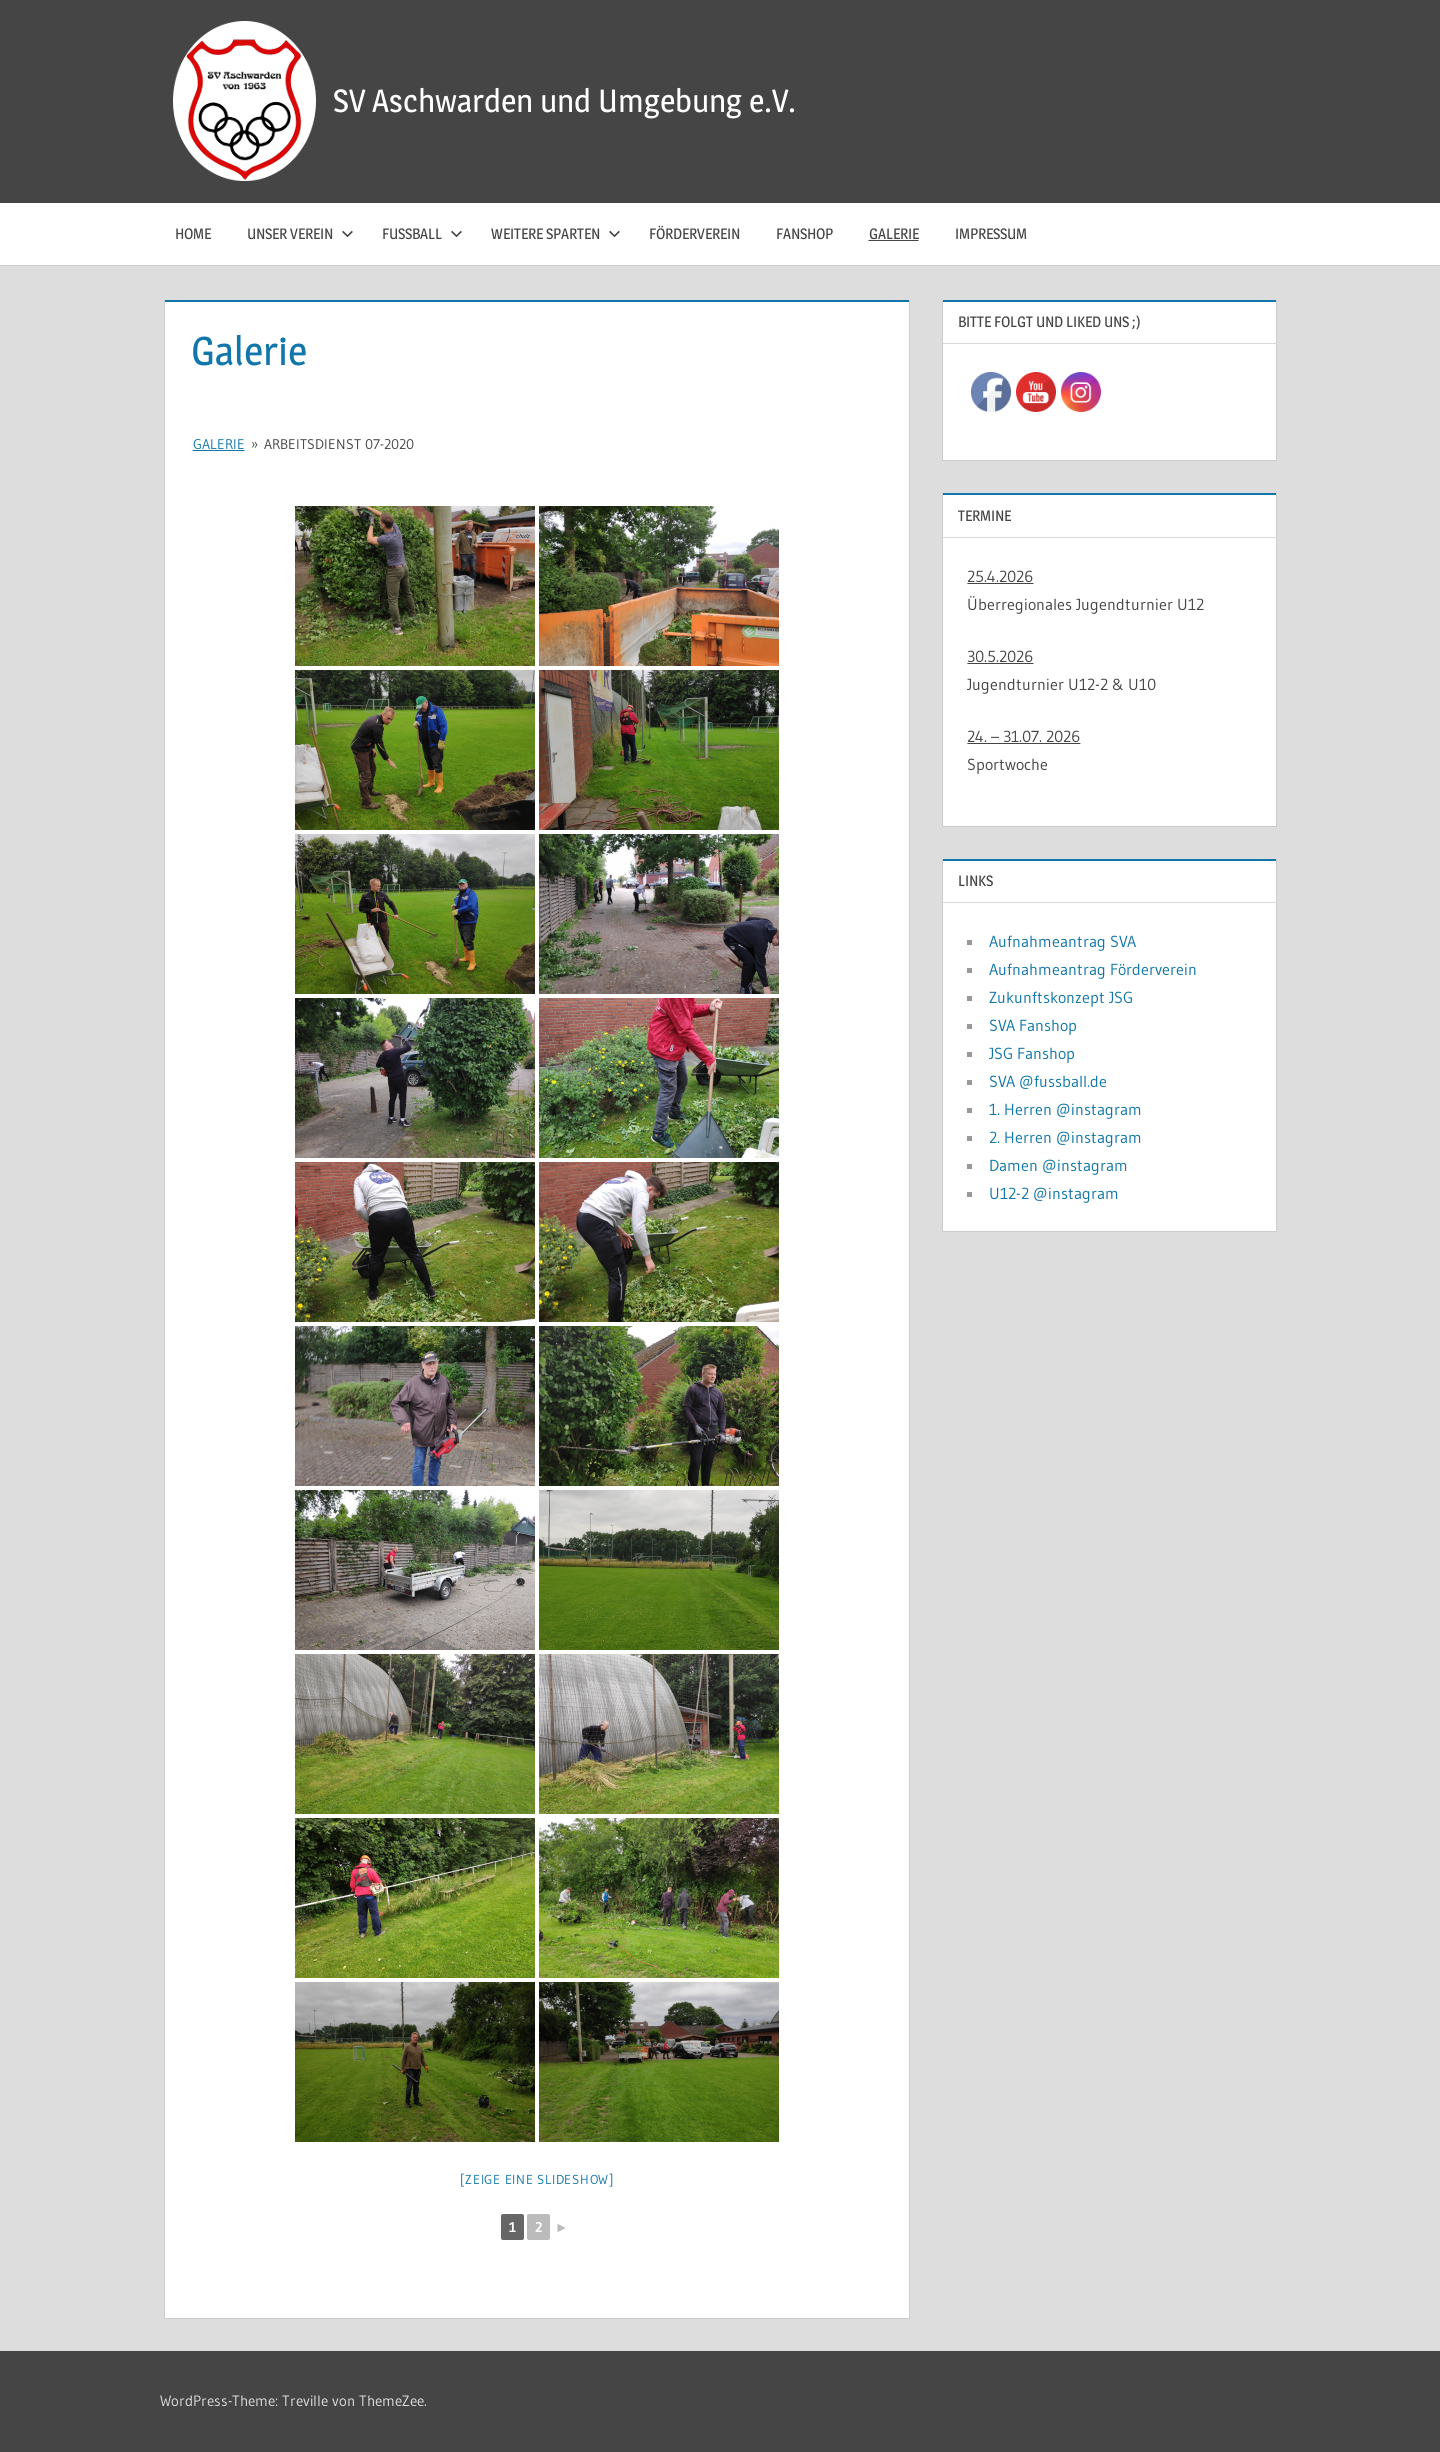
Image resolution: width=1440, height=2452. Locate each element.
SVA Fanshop (1033, 1025)
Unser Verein (300, 233)
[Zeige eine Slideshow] (537, 2179)
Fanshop (804, 233)
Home (193, 233)
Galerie (894, 233)
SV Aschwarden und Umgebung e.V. (564, 100)
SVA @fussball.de (1048, 1081)
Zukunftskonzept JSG (1061, 997)
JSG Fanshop (1032, 1053)
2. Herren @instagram (1065, 1137)
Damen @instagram (1058, 1165)
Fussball (422, 233)
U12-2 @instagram (1054, 1193)
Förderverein (694, 233)
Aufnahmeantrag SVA (1062, 941)
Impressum (991, 233)
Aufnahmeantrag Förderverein (1093, 969)
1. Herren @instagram (1065, 1109)
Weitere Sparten (556, 233)
